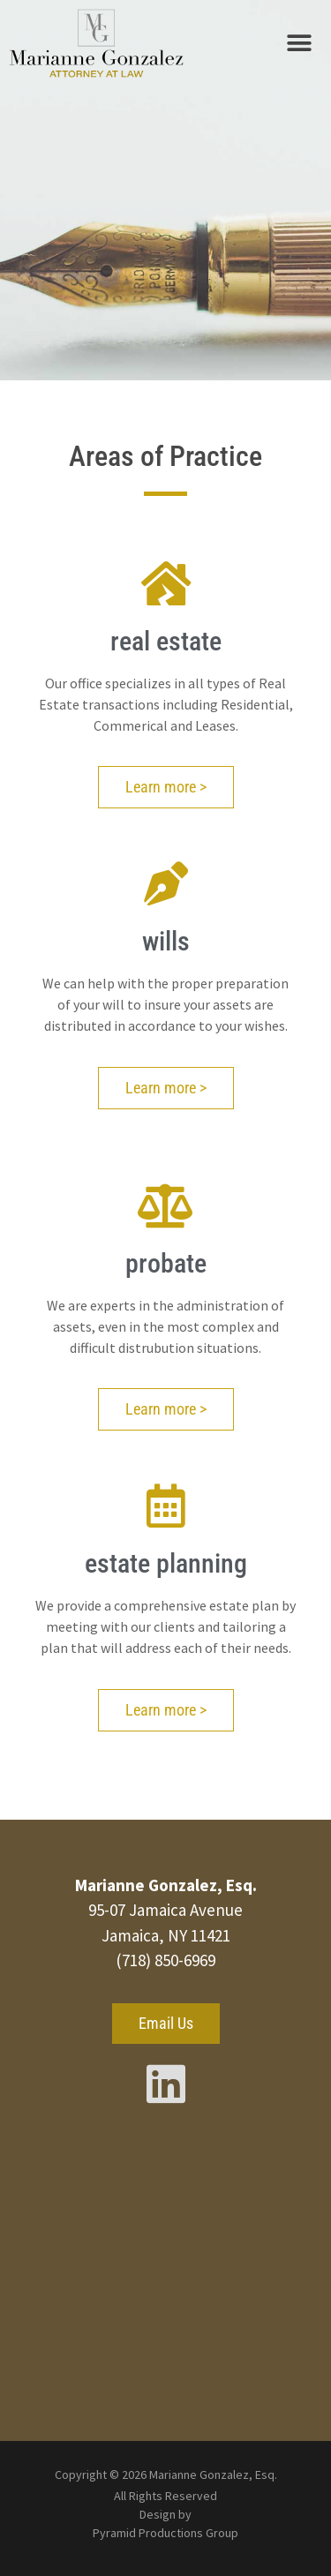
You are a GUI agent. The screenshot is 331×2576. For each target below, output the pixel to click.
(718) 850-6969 (165, 1960)
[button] (299, 44)
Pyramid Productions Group (165, 2533)
